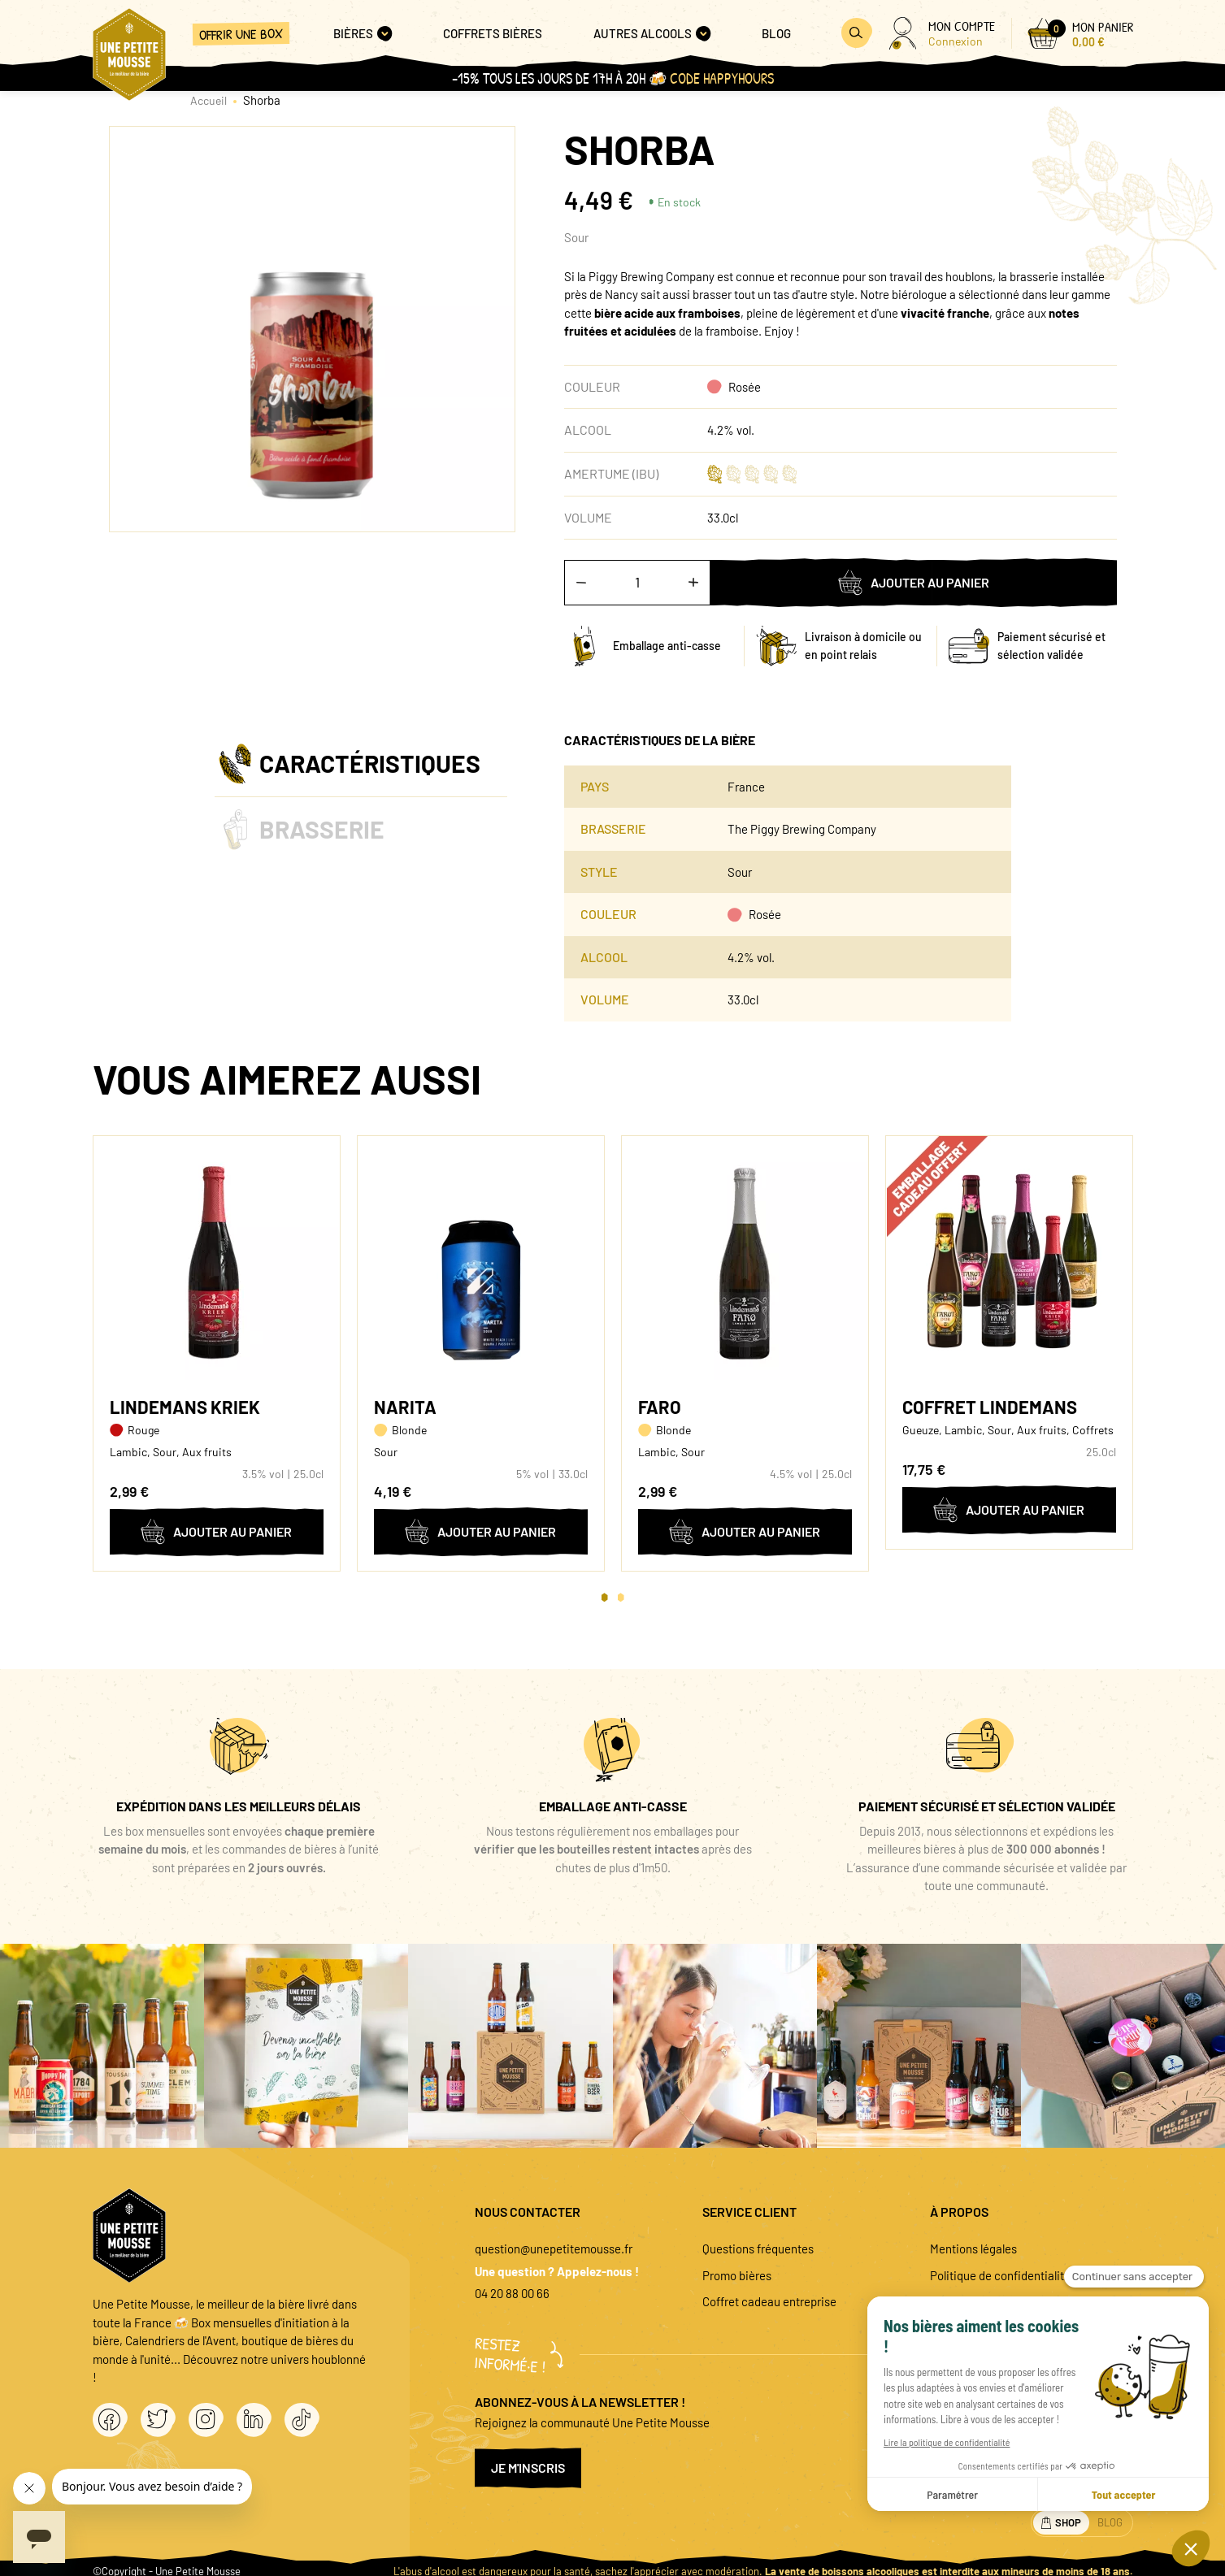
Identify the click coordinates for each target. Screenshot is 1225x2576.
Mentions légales (973, 2248)
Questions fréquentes (758, 2248)
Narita (405, 1406)
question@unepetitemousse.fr (553, 2248)
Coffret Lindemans (989, 1406)
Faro (659, 1406)
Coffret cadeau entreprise (769, 2301)
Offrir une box (240, 34)
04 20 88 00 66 (512, 2293)
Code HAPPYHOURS (722, 78)
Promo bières (736, 2275)
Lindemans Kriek (185, 1406)
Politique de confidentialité (1000, 2275)
